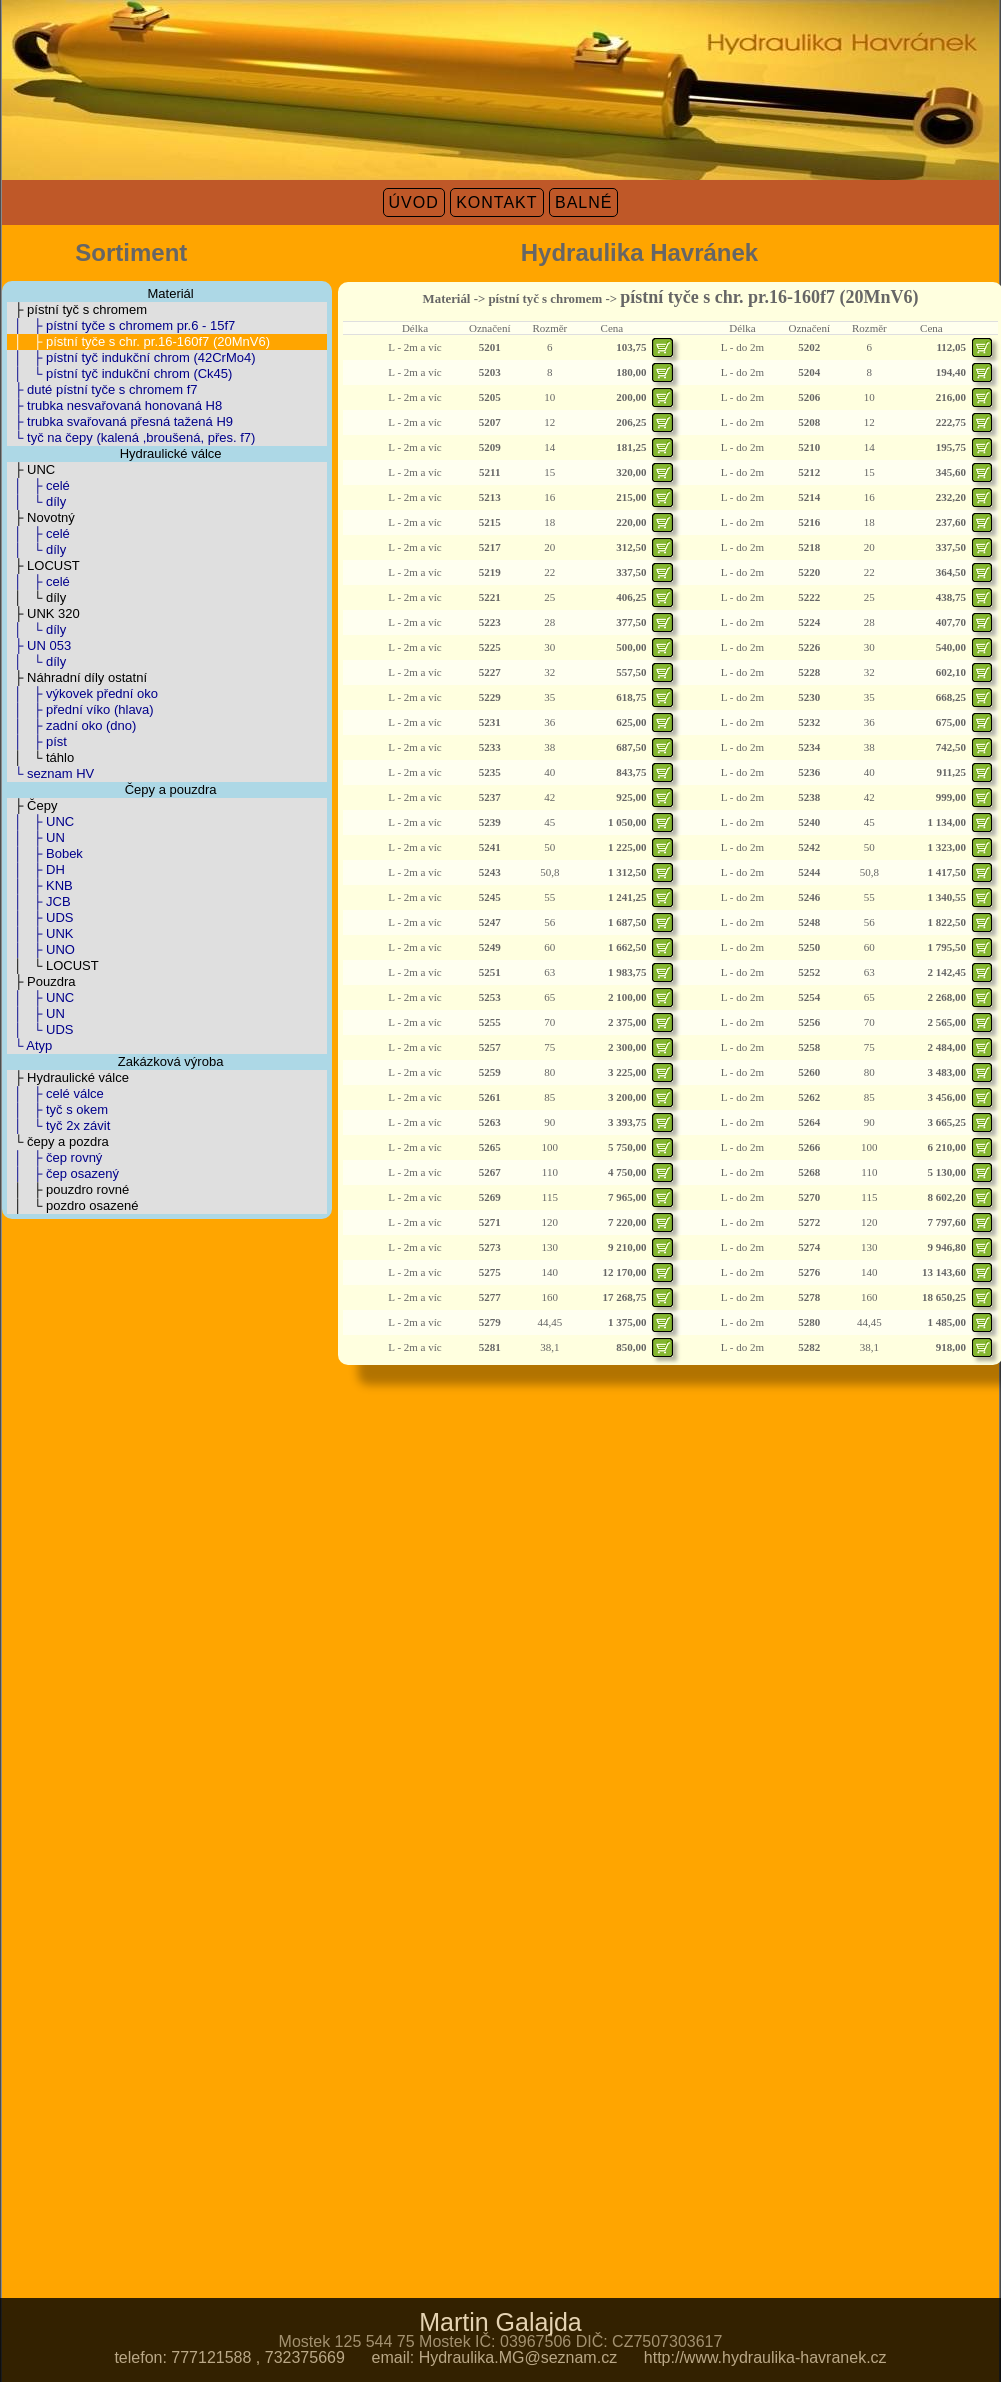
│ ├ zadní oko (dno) (71, 725)
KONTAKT (496, 202)
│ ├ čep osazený (63, 1173)
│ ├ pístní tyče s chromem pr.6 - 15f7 (121, 325)
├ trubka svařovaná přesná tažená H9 (120, 421)
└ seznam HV (50, 773)
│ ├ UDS (40, 917)
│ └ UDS (40, 1029)
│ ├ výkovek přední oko (82, 693)
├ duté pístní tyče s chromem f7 (102, 389)
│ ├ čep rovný (54, 1157)
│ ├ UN (36, 837)
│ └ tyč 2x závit (58, 1125)
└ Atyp (29, 1045)
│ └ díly (36, 501)
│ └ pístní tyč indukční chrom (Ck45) (119, 373)
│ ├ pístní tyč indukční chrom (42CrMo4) (131, 357)
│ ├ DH (36, 869)
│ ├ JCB (39, 901)
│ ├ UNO (41, 949)
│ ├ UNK (40, 933)
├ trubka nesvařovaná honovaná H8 (114, 405)
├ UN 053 (39, 645)
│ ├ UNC (40, 821)
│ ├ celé (38, 485)
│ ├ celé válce (55, 1093)
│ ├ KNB (40, 885)
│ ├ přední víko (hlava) (80, 709)
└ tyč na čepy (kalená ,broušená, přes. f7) (131, 437)
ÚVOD (414, 202)
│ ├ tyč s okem (57, 1109)
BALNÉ (583, 202)
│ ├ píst (37, 741)
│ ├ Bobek (45, 853)
